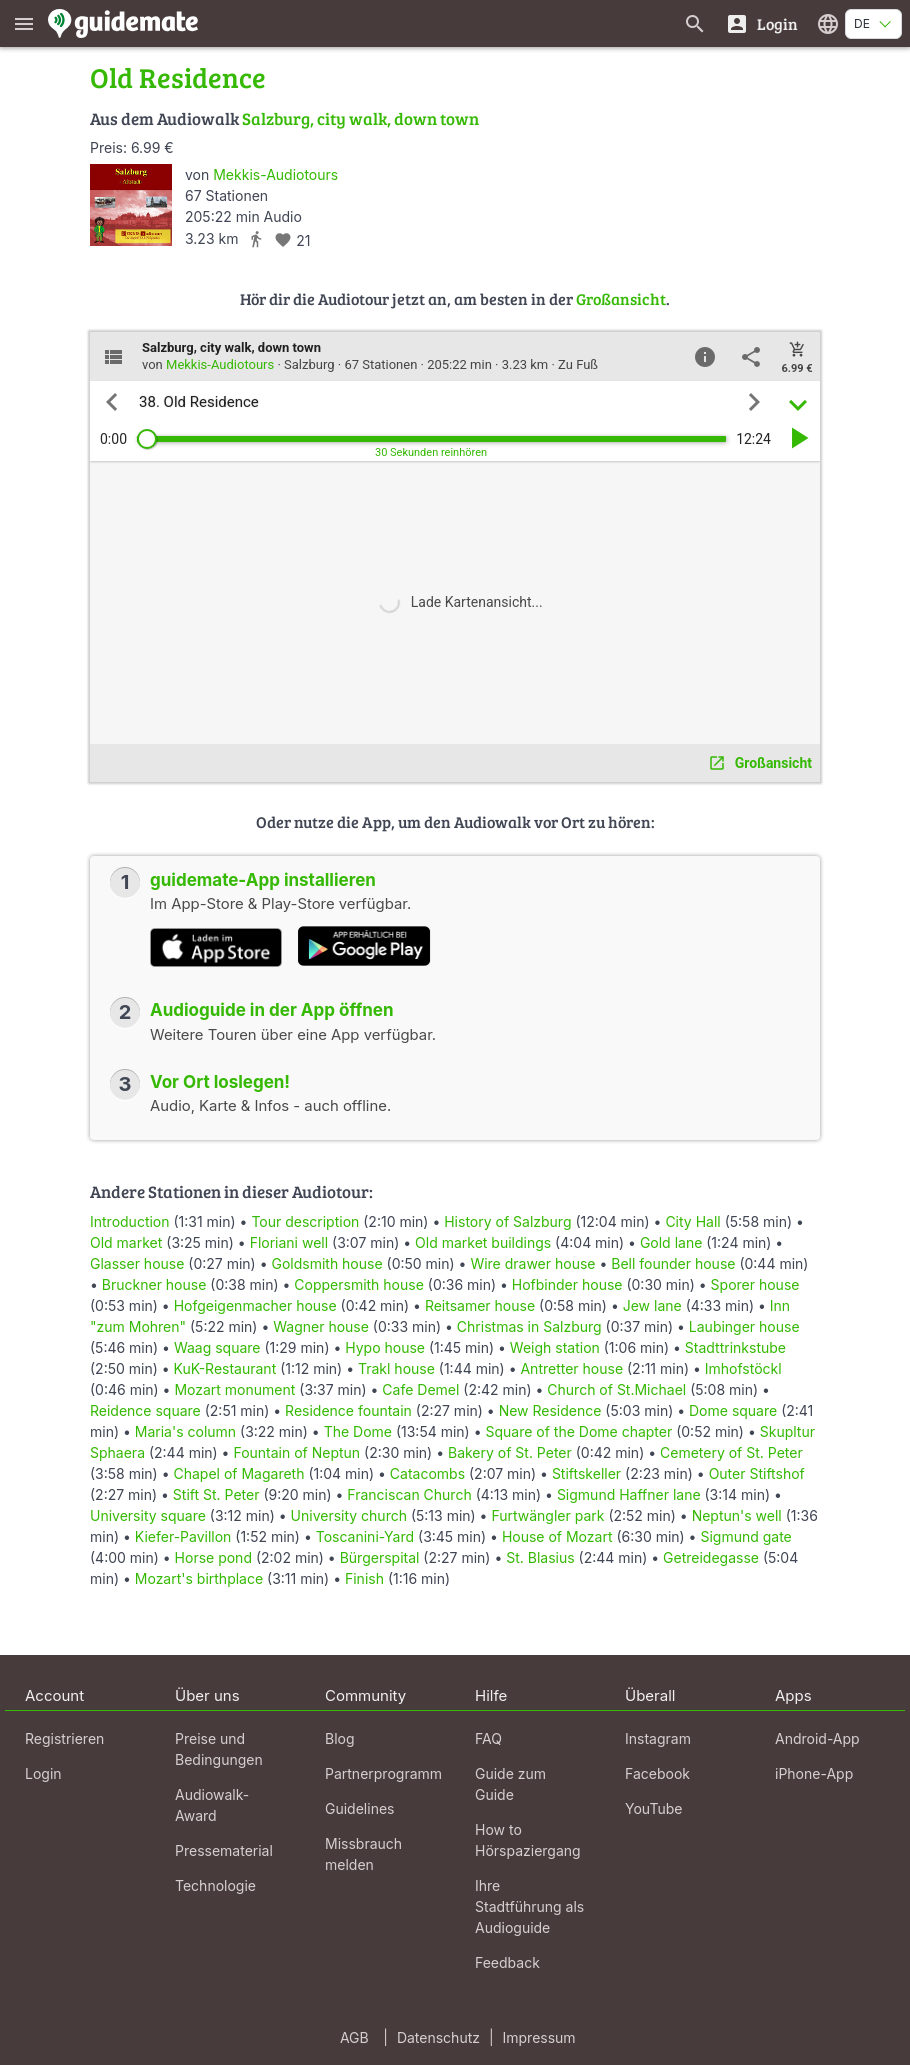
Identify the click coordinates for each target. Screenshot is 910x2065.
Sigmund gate (745, 1536)
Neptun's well (737, 1515)
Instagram (658, 1738)
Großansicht (621, 298)
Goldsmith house (326, 1263)
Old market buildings (483, 1242)
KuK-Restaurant (225, 1368)
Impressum (539, 2037)
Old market (126, 1242)
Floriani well (289, 1242)
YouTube (653, 1808)
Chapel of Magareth (238, 1473)
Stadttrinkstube (735, 1347)
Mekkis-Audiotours (275, 174)
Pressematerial (224, 1850)
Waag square (217, 1347)
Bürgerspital (380, 1557)
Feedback (507, 1962)
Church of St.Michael (616, 1389)
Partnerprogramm (383, 1773)
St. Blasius (540, 1557)
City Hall (692, 1221)
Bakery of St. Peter (510, 1452)
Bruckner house (154, 1284)
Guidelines (359, 1808)
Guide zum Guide (510, 1784)
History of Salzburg (507, 1221)
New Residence (550, 1410)
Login (43, 1773)
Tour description (305, 1221)
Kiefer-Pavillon (183, 1536)
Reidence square (145, 1410)
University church (349, 1515)
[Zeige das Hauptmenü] (24, 23)
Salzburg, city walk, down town (360, 118)
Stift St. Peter (216, 1494)
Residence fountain (348, 1410)
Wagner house (321, 1326)
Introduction (130, 1221)
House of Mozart (557, 1536)
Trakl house (396, 1368)
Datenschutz (438, 2037)
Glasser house (137, 1263)
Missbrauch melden (363, 1854)
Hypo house (385, 1347)
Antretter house (571, 1368)
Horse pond (213, 1557)
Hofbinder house (567, 1284)
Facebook (657, 1773)
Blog (340, 1738)
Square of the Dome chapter (578, 1431)
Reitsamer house (480, 1305)
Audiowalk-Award (212, 1805)
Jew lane (652, 1305)
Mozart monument (234, 1389)
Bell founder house (673, 1263)
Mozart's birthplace (199, 1578)
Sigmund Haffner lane (629, 1494)
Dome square (733, 1410)
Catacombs (427, 1473)
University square (148, 1515)
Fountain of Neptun (296, 1452)
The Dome (358, 1431)
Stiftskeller (586, 1473)
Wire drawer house (532, 1263)
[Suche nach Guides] (695, 23)
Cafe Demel (420, 1389)
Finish (364, 1578)
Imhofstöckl (743, 1368)
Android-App (817, 1738)
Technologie (215, 1885)
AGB (354, 2037)
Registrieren (64, 1738)
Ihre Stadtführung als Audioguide (529, 1906)
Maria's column (185, 1431)
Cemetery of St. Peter (731, 1452)
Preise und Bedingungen (219, 1749)
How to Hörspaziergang (528, 1840)
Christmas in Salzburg (529, 1326)
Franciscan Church (409, 1494)
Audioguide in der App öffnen (272, 1010)
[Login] (761, 23)
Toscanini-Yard (365, 1536)
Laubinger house (744, 1326)
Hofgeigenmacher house (255, 1305)
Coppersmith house (359, 1284)
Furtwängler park (547, 1515)
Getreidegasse (711, 1557)
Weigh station (555, 1347)
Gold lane (671, 1242)
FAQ (488, 1738)
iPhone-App (814, 1773)
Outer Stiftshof (757, 1473)
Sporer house (755, 1284)
